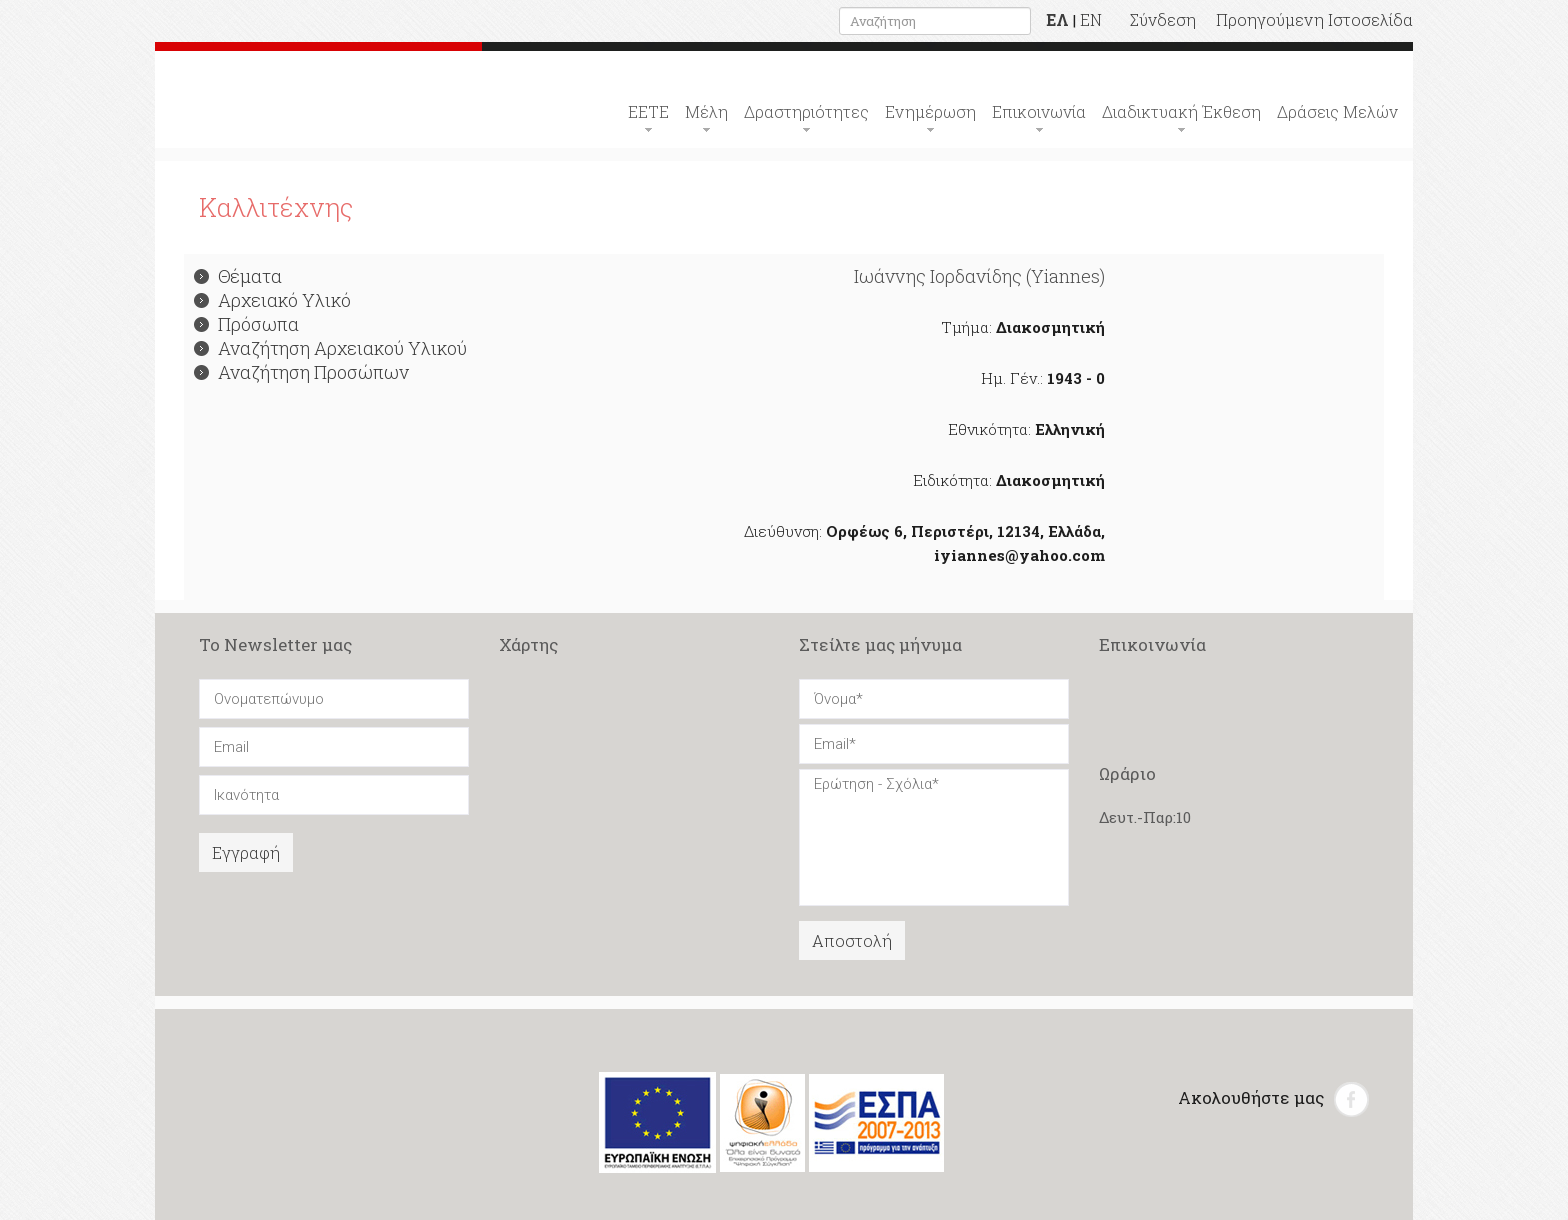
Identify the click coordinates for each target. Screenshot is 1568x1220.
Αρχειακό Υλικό (272, 300)
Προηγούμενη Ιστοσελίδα (1314, 19)
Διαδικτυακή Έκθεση (1181, 111)
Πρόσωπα (246, 324)
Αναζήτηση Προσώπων (301, 372)
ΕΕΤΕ (648, 111)
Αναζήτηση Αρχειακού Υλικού (330, 348)
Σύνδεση (1163, 19)
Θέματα (238, 276)
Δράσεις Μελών (1337, 111)
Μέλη (706, 111)
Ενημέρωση (930, 111)
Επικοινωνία (1039, 111)
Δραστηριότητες (806, 111)
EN (1091, 19)
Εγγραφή (246, 852)
